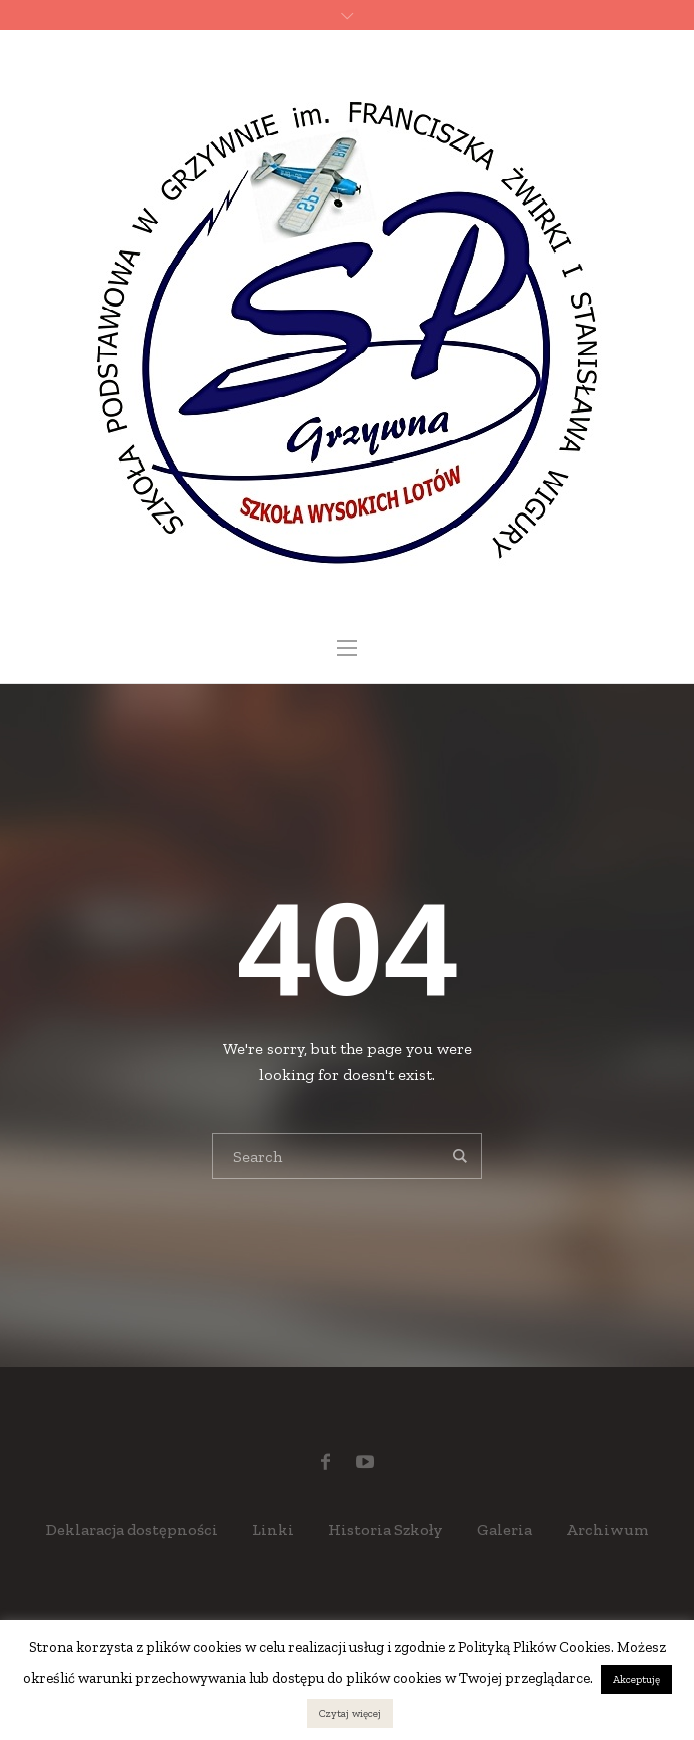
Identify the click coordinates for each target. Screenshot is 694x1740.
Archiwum (607, 1529)
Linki (273, 1529)
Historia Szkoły (385, 1529)
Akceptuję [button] (636, 1679)
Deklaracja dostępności (132, 1529)
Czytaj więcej (350, 1713)
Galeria (504, 1529)
